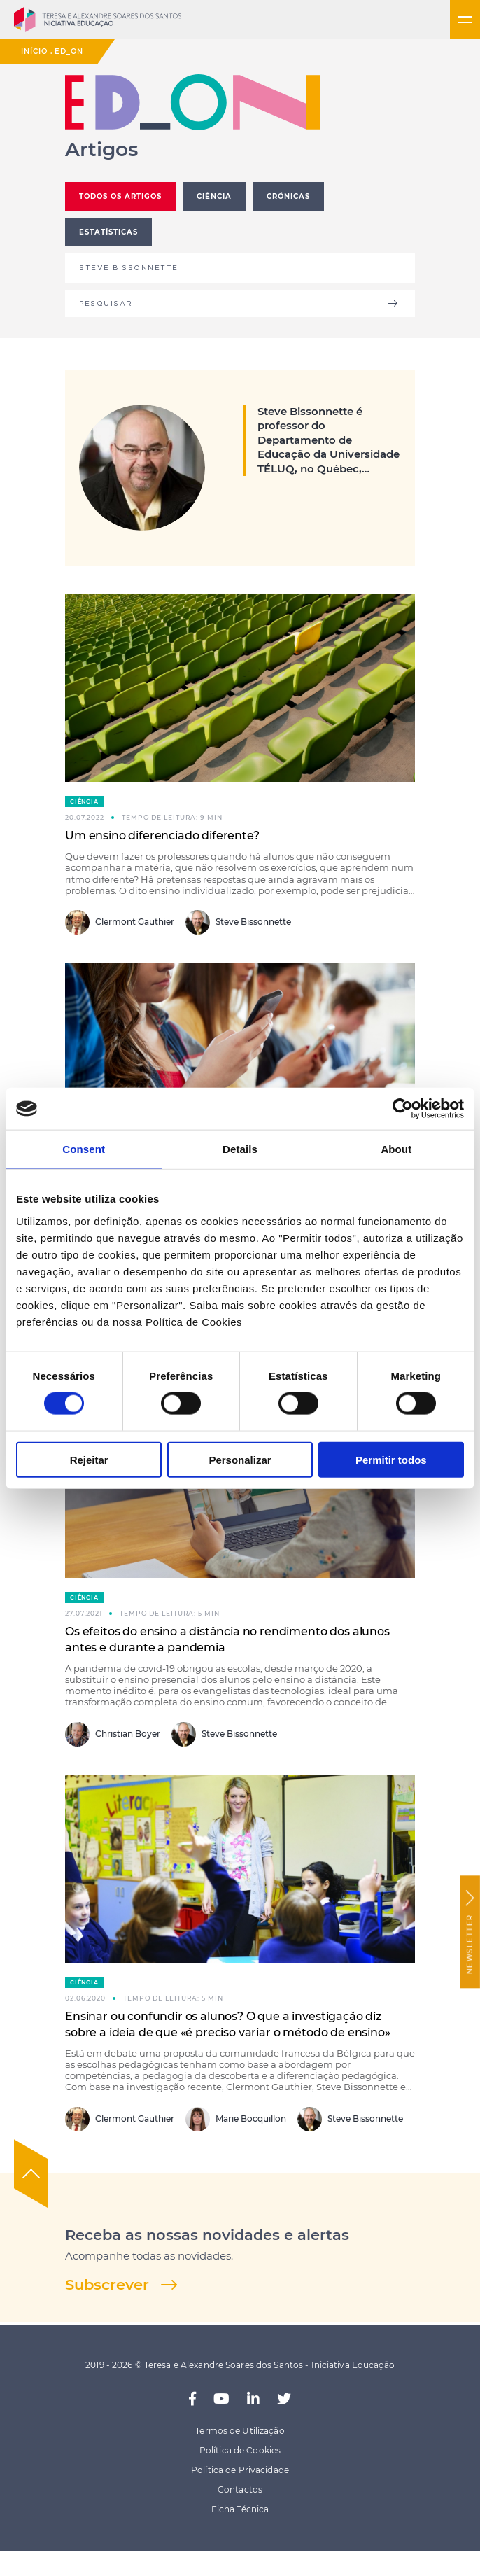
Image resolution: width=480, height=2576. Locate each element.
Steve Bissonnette (238, 922)
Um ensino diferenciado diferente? (162, 835)
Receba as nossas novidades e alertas (207, 2235)
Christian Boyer (112, 1734)
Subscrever (107, 2284)
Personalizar (240, 1459)
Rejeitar (89, 1459)
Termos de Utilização (239, 2431)
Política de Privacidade (240, 2470)
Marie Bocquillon (235, 2119)
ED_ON (69, 51)
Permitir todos (391, 1459)
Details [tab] (240, 1149)
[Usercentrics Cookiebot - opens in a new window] (402, 1108)
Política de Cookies (240, 2450)
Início (34, 51)
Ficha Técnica (240, 2509)
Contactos (240, 2489)
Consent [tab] (83, 1149)
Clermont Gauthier (119, 922)
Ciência (84, 801)
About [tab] (396, 1149)
